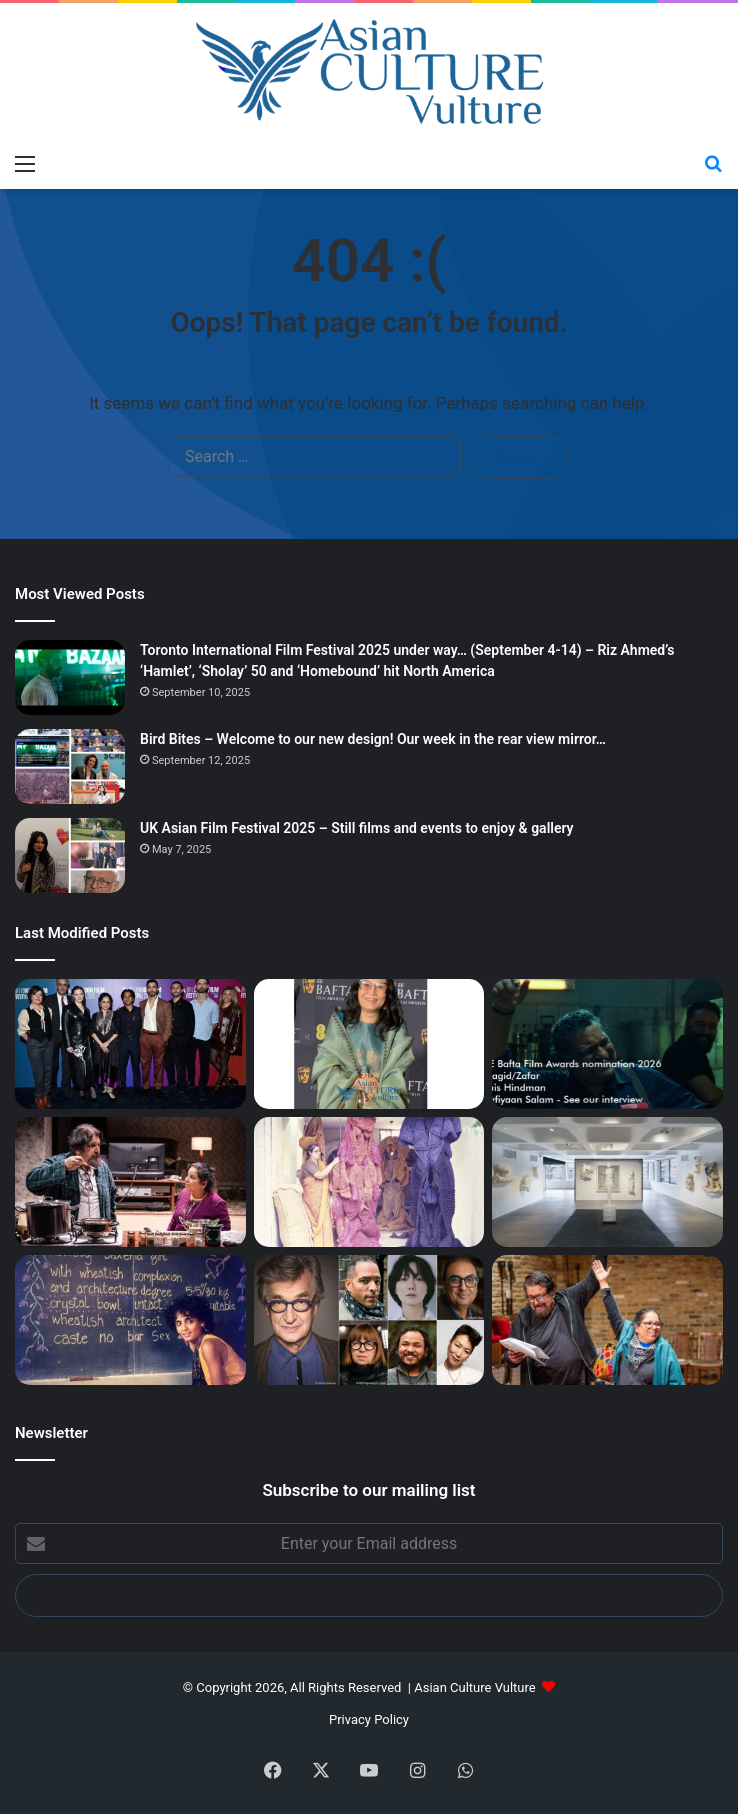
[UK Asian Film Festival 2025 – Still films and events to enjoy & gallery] (70, 855)
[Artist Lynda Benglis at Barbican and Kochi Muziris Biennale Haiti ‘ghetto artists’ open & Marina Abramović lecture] (607, 1182)
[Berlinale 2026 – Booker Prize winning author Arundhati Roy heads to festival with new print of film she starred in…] (130, 1320)
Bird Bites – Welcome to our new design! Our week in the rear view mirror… (373, 739)
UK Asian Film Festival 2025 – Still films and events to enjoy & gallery (357, 828)
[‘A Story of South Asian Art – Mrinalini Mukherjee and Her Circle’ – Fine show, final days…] (369, 1182)
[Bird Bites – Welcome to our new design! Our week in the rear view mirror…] (70, 766)
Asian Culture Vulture (474, 1687)
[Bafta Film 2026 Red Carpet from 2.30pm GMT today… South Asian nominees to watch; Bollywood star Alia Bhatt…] (607, 1044)
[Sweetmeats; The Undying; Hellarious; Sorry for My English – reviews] (130, 1182)
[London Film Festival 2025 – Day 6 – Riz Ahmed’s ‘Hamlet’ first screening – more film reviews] (130, 1044)
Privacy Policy (369, 1719)
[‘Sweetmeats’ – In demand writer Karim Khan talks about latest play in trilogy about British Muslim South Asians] (607, 1320)
